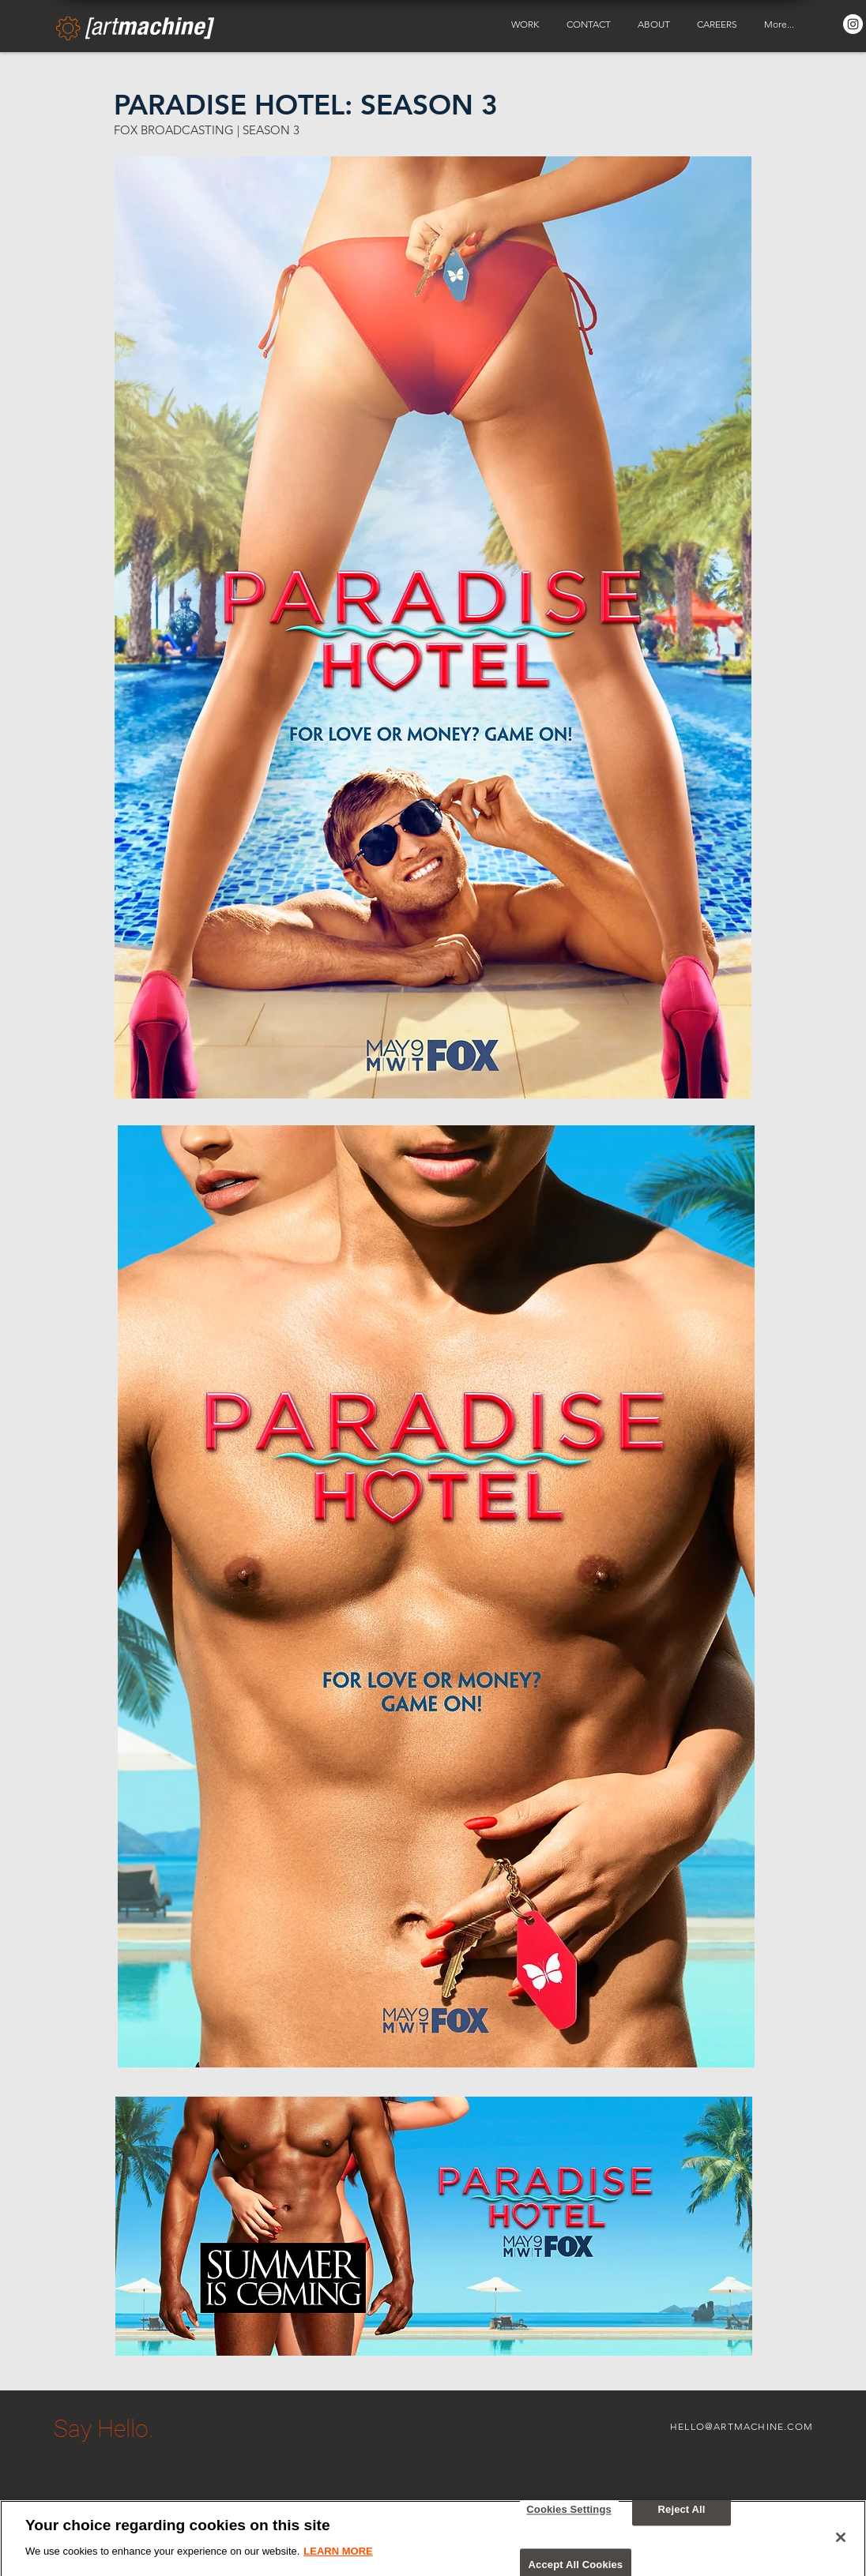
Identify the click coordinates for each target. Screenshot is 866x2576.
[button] (527, 24)
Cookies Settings (569, 2520)
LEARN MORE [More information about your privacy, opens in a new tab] (337, 2562)
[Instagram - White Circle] (853, 24)
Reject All (682, 2520)
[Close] (840, 2548)
